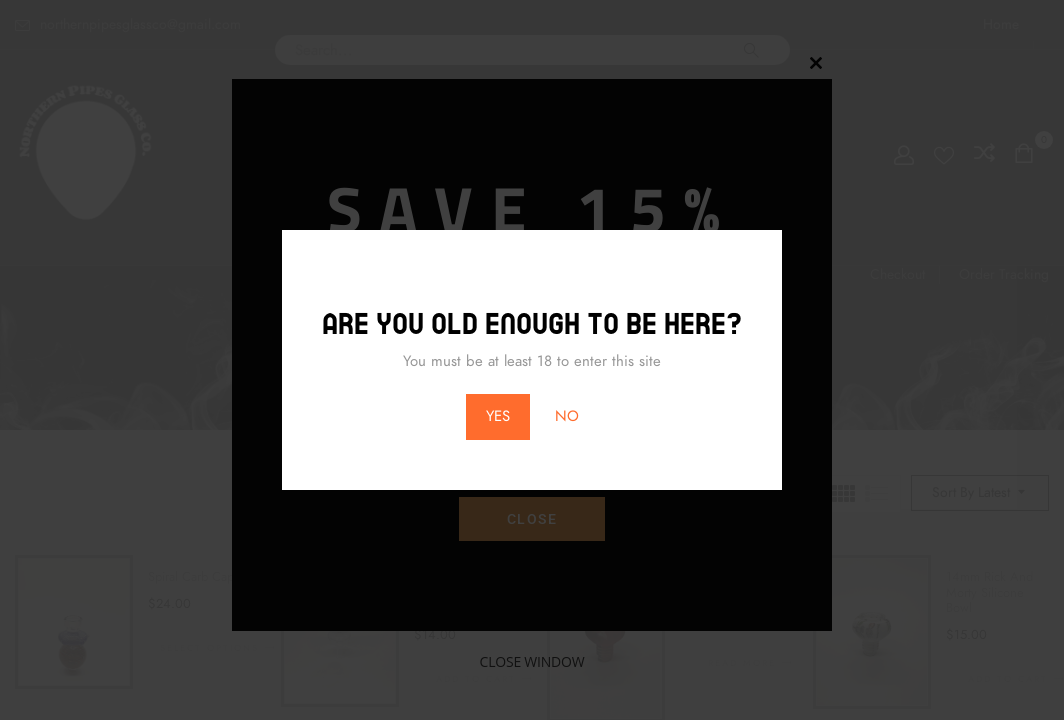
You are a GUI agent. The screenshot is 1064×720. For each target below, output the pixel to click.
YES (498, 416)
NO (567, 416)
